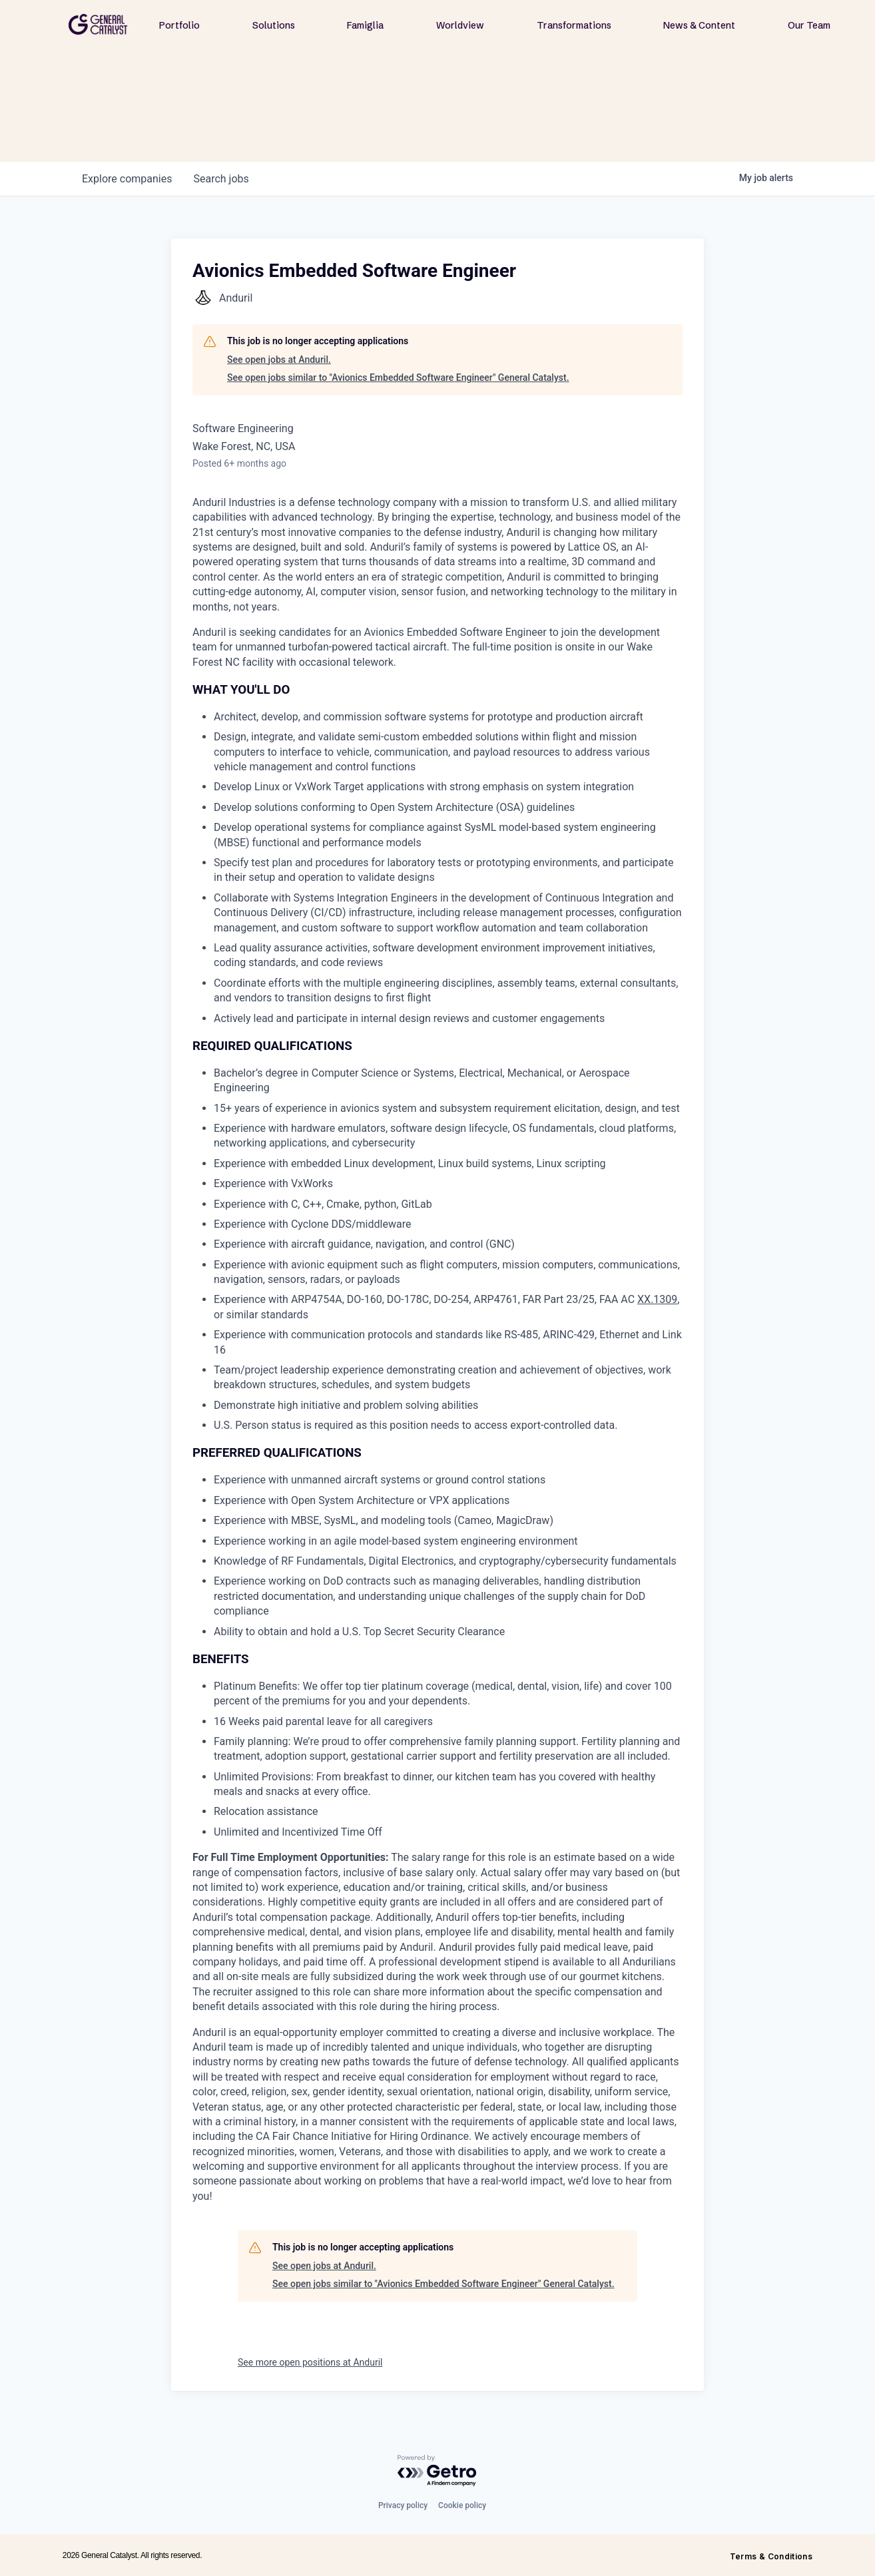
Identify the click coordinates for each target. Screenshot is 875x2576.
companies (127, 178)
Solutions (273, 25)
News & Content (699, 25)
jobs (220, 178)
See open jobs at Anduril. (279, 359)
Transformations (574, 25)
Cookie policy (462, 2505)
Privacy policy (403, 2505)
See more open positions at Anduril (310, 2362)
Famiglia (365, 25)
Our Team (809, 25)
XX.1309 (657, 1299)
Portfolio (179, 25)
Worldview (460, 25)
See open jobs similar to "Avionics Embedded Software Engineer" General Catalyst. (398, 377)
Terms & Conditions (771, 2556)
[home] (97, 24)
